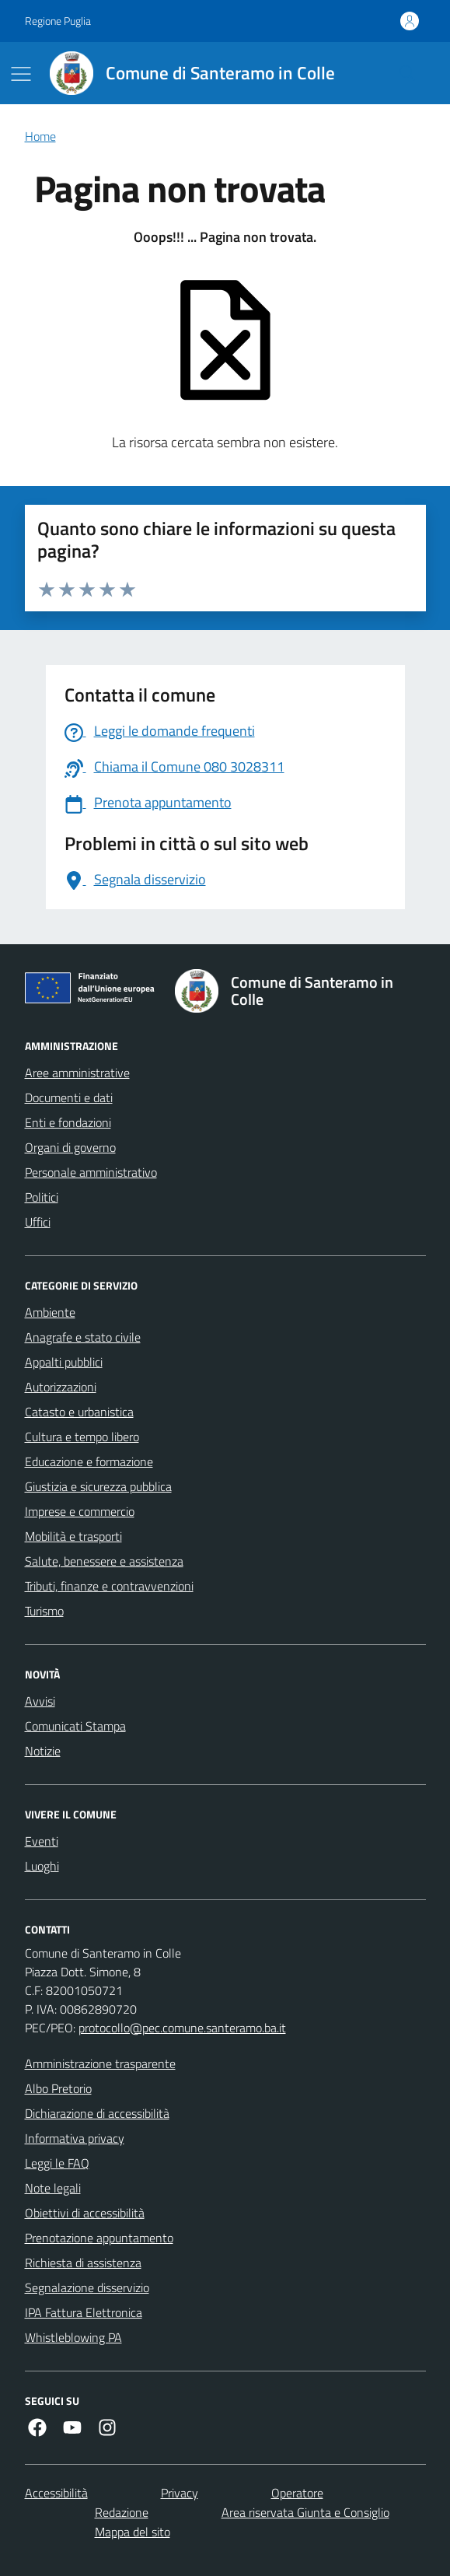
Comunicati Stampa (75, 1726)
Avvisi (40, 1701)
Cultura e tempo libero (82, 1436)
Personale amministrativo (91, 1172)
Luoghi (42, 1866)
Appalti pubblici (64, 1362)
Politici (41, 1197)
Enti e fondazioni (68, 1122)
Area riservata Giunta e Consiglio (305, 2512)
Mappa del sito (132, 2531)
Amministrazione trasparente (100, 2063)
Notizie (43, 1750)
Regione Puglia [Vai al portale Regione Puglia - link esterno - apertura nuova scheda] (58, 20)
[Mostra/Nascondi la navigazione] (21, 74)
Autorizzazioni (60, 1386)
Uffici (38, 1222)
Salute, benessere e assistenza (104, 1561)
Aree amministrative (77, 1072)
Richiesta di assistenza (83, 2262)
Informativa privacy (74, 2138)
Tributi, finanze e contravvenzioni (109, 1586)
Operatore (297, 2492)
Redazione (121, 2512)
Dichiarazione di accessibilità (97, 2113)
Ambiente (50, 1312)
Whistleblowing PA (73, 2337)
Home (40, 136)
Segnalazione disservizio (87, 2287)
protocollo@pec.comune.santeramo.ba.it (182, 2027)
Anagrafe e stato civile (83, 1337)
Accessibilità (56, 2492)
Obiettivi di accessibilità (85, 2212)
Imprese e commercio (79, 1511)
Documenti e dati (69, 1097)
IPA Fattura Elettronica (83, 2312)
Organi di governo (70, 1147)
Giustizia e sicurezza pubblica (98, 1486)
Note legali (53, 2188)
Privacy (179, 2492)
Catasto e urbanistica (79, 1411)
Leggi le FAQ (57, 2163)
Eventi (41, 1841)
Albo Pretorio (58, 2088)
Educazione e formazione (89, 1461)
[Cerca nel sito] (406, 73)
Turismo (44, 1610)
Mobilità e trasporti (73, 1536)
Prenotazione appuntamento (99, 2237)
